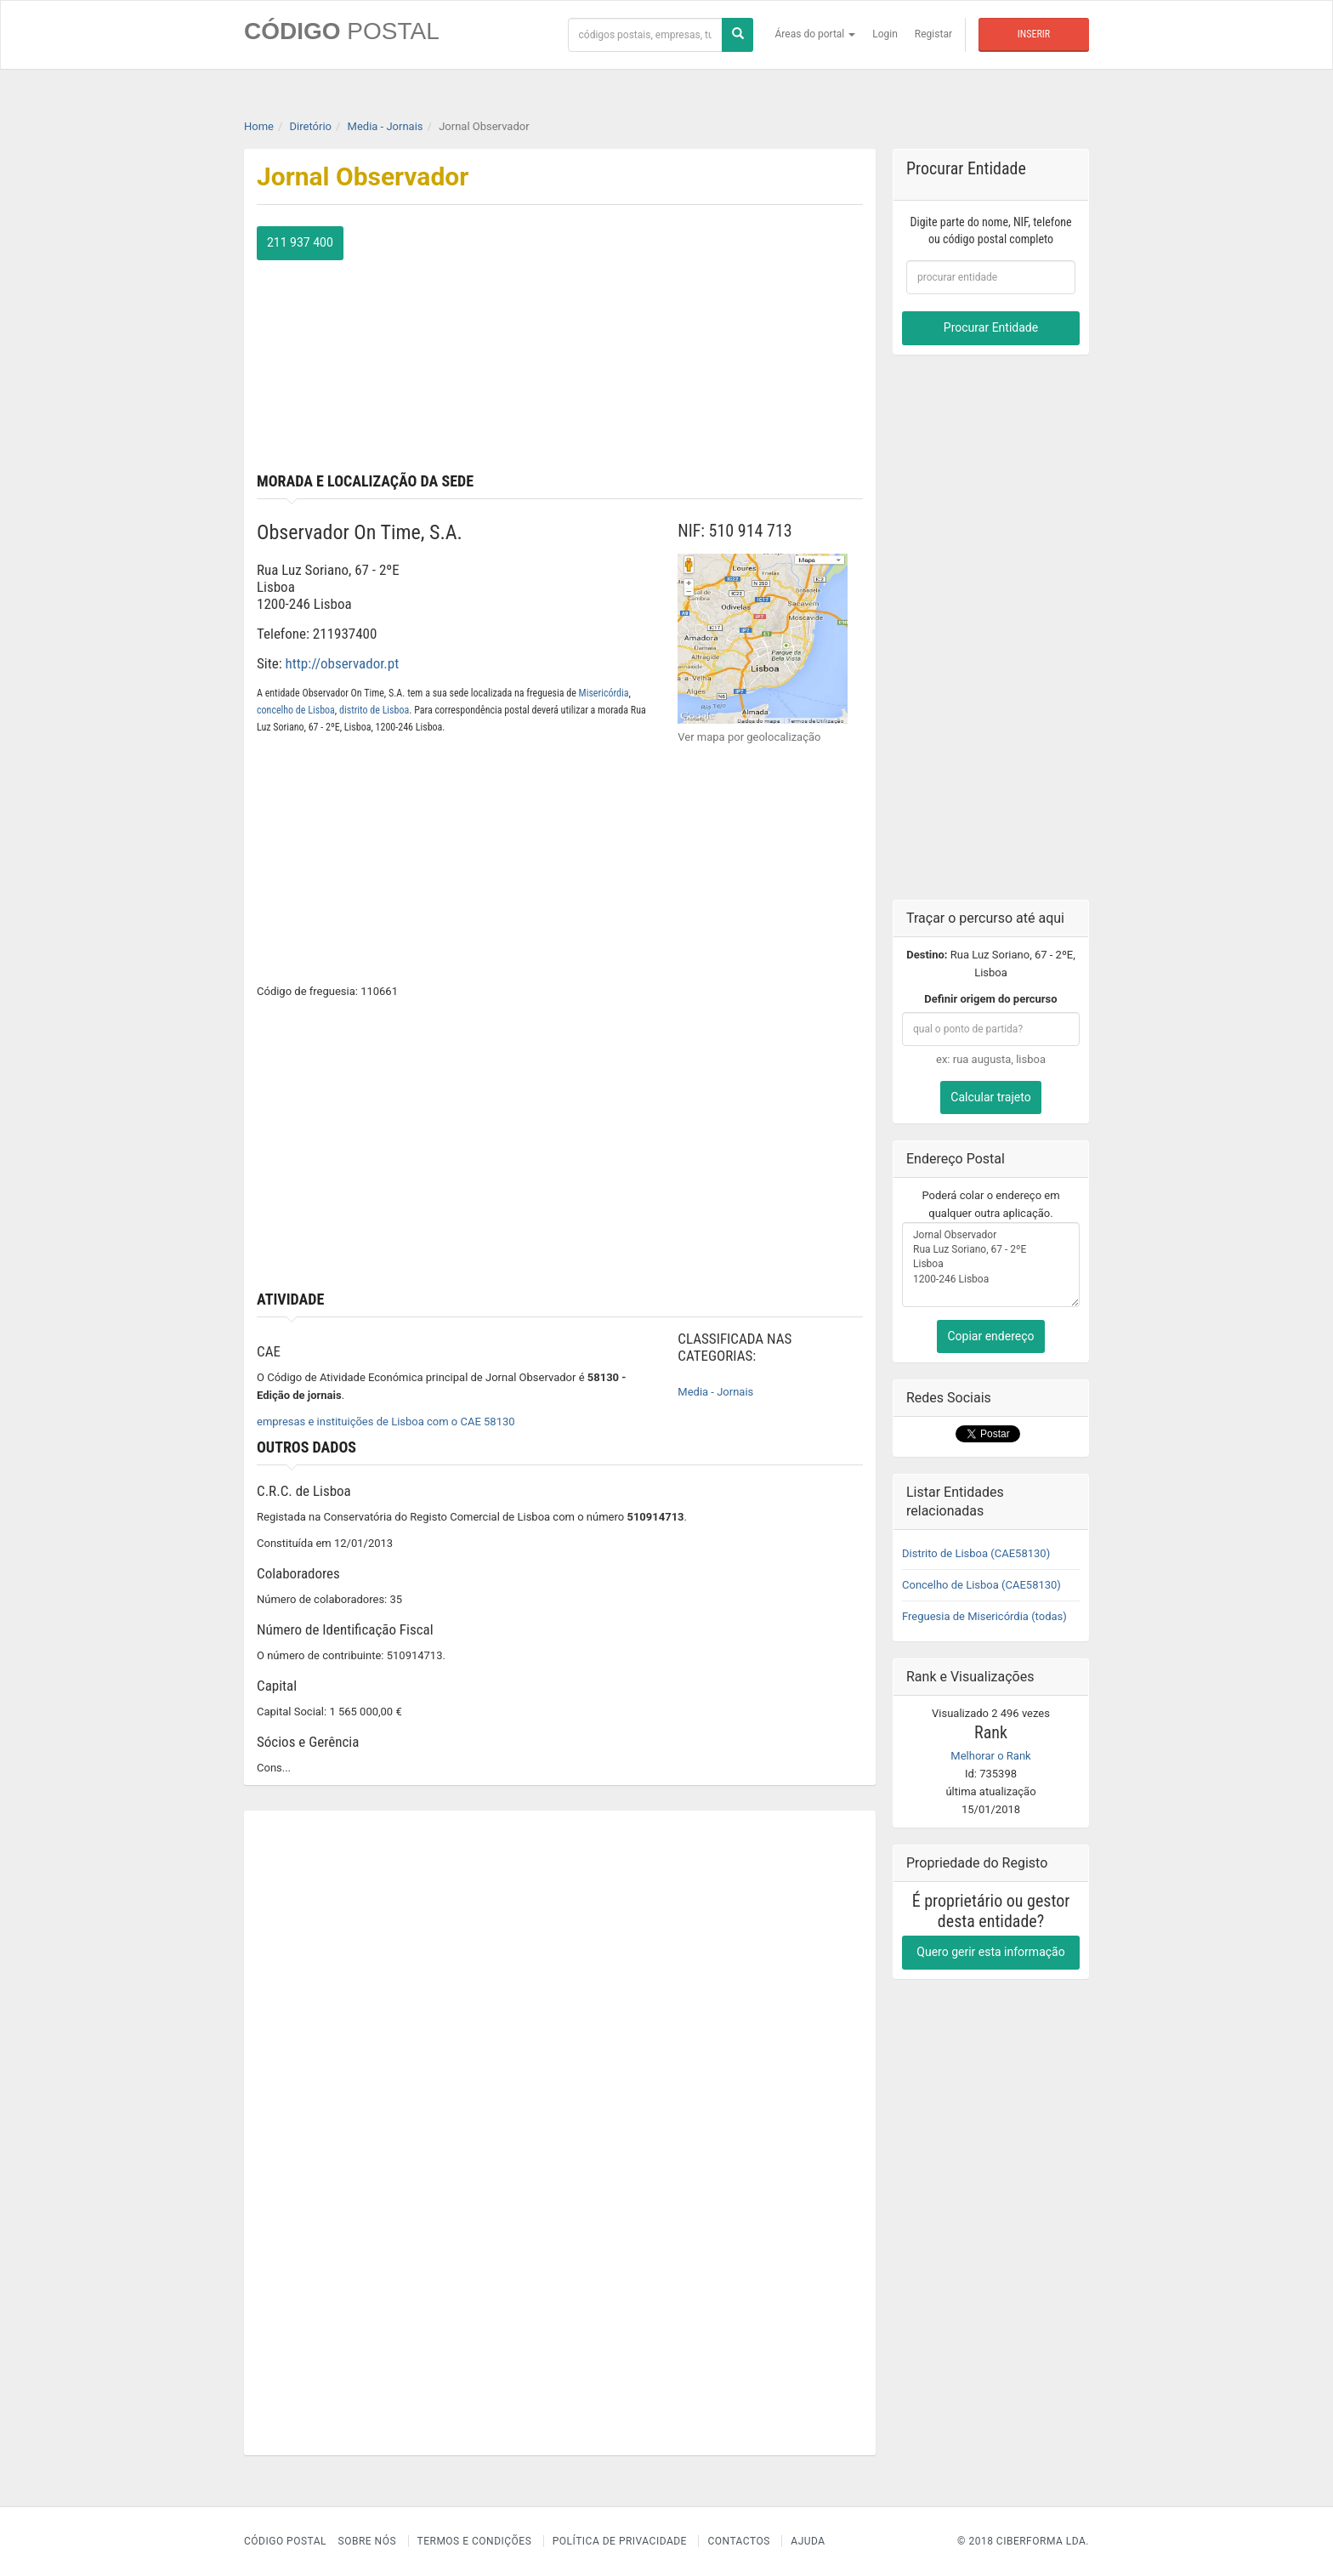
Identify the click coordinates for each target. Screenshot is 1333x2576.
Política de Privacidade (620, 2541)
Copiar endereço (990, 1336)
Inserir (1034, 34)
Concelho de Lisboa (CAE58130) (981, 1584)
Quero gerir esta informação (990, 1952)
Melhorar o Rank (990, 1755)
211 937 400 (300, 242)
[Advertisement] (718, 345)
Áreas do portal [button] (815, 34)
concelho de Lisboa (296, 710)
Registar (933, 34)
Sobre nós (367, 2541)
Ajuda (808, 2541)
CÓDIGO (342, 31)
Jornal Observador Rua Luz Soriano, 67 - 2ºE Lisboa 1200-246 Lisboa (991, 1264)
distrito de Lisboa (374, 710)
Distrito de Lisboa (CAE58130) (976, 1553)
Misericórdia (604, 693)
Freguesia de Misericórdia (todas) (984, 1616)
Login (885, 34)
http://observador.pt (343, 663)
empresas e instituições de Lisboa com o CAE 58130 (386, 1421)
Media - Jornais (715, 1391)
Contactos (738, 2541)
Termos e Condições (474, 2541)
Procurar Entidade (991, 327)
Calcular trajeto (990, 1097)
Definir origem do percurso (990, 998)
